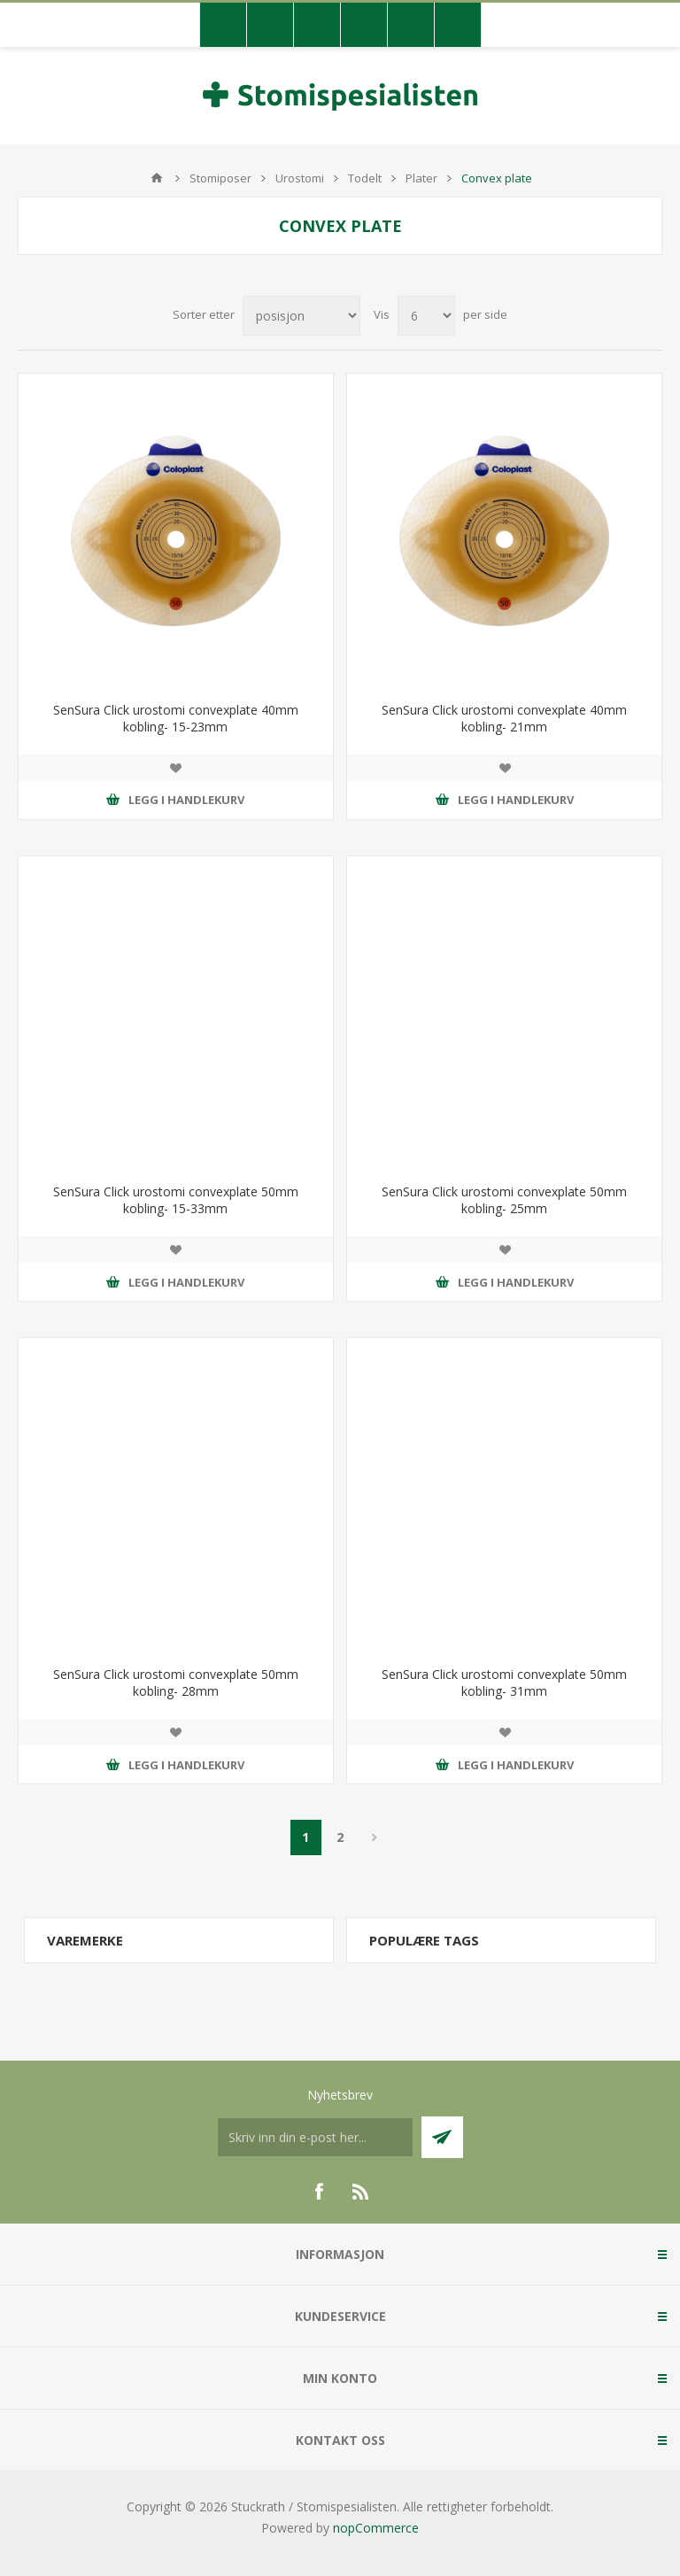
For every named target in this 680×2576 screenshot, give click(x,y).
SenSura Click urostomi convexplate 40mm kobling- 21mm (504, 718)
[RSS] (361, 2192)
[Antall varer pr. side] (426, 316)
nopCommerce (376, 2527)
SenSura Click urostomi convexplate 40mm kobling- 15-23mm (175, 718)
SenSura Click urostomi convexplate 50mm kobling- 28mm (175, 1682)
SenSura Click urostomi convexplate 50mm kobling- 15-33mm (175, 1200)
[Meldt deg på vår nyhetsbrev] (315, 2137)
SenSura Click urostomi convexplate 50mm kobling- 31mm (504, 1682)
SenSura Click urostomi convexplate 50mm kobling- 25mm (504, 1200)
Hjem (157, 178)
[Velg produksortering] (301, 316)
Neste (374, 1837)
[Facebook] (319, 2192)
